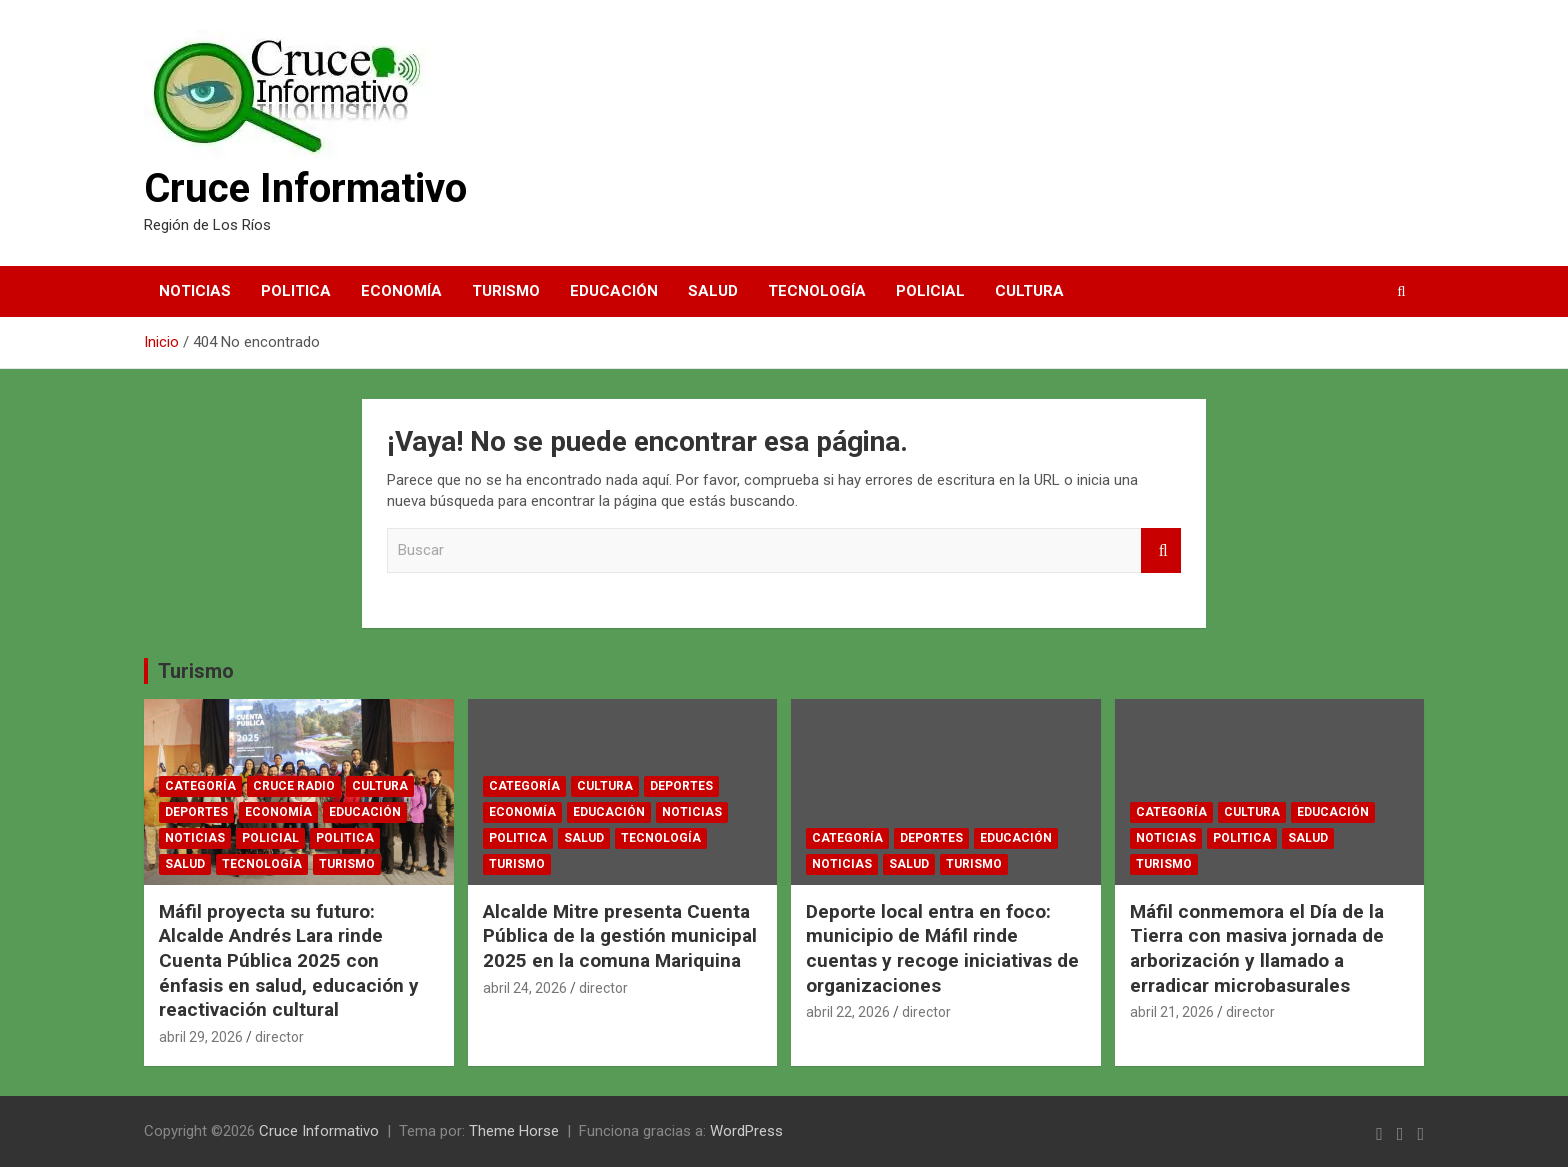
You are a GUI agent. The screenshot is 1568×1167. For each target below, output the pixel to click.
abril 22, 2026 (848, 1012)
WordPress (746, 1131)
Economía (401, 291)
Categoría (200, 786)
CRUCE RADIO (294, 786)
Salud (713, 291)
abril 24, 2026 (525, 988)
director (279, 1037)
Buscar (1161, 550)
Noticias (195, 291)
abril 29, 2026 (201, 1037)
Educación (614, 291)
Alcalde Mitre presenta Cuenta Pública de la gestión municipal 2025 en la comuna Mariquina (620, 936)
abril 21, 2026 (1172, 1012)
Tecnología (817, 291)
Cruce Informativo (305, 188)
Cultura (1029, 291)
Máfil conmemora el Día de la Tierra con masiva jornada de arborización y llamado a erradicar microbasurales (1257, 948)
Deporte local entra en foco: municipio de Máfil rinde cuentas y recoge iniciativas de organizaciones (942, 948)
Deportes (196, 812)
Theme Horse (514, 1131)
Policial (930, 291)
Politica (296, 291)
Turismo (506, 291)
